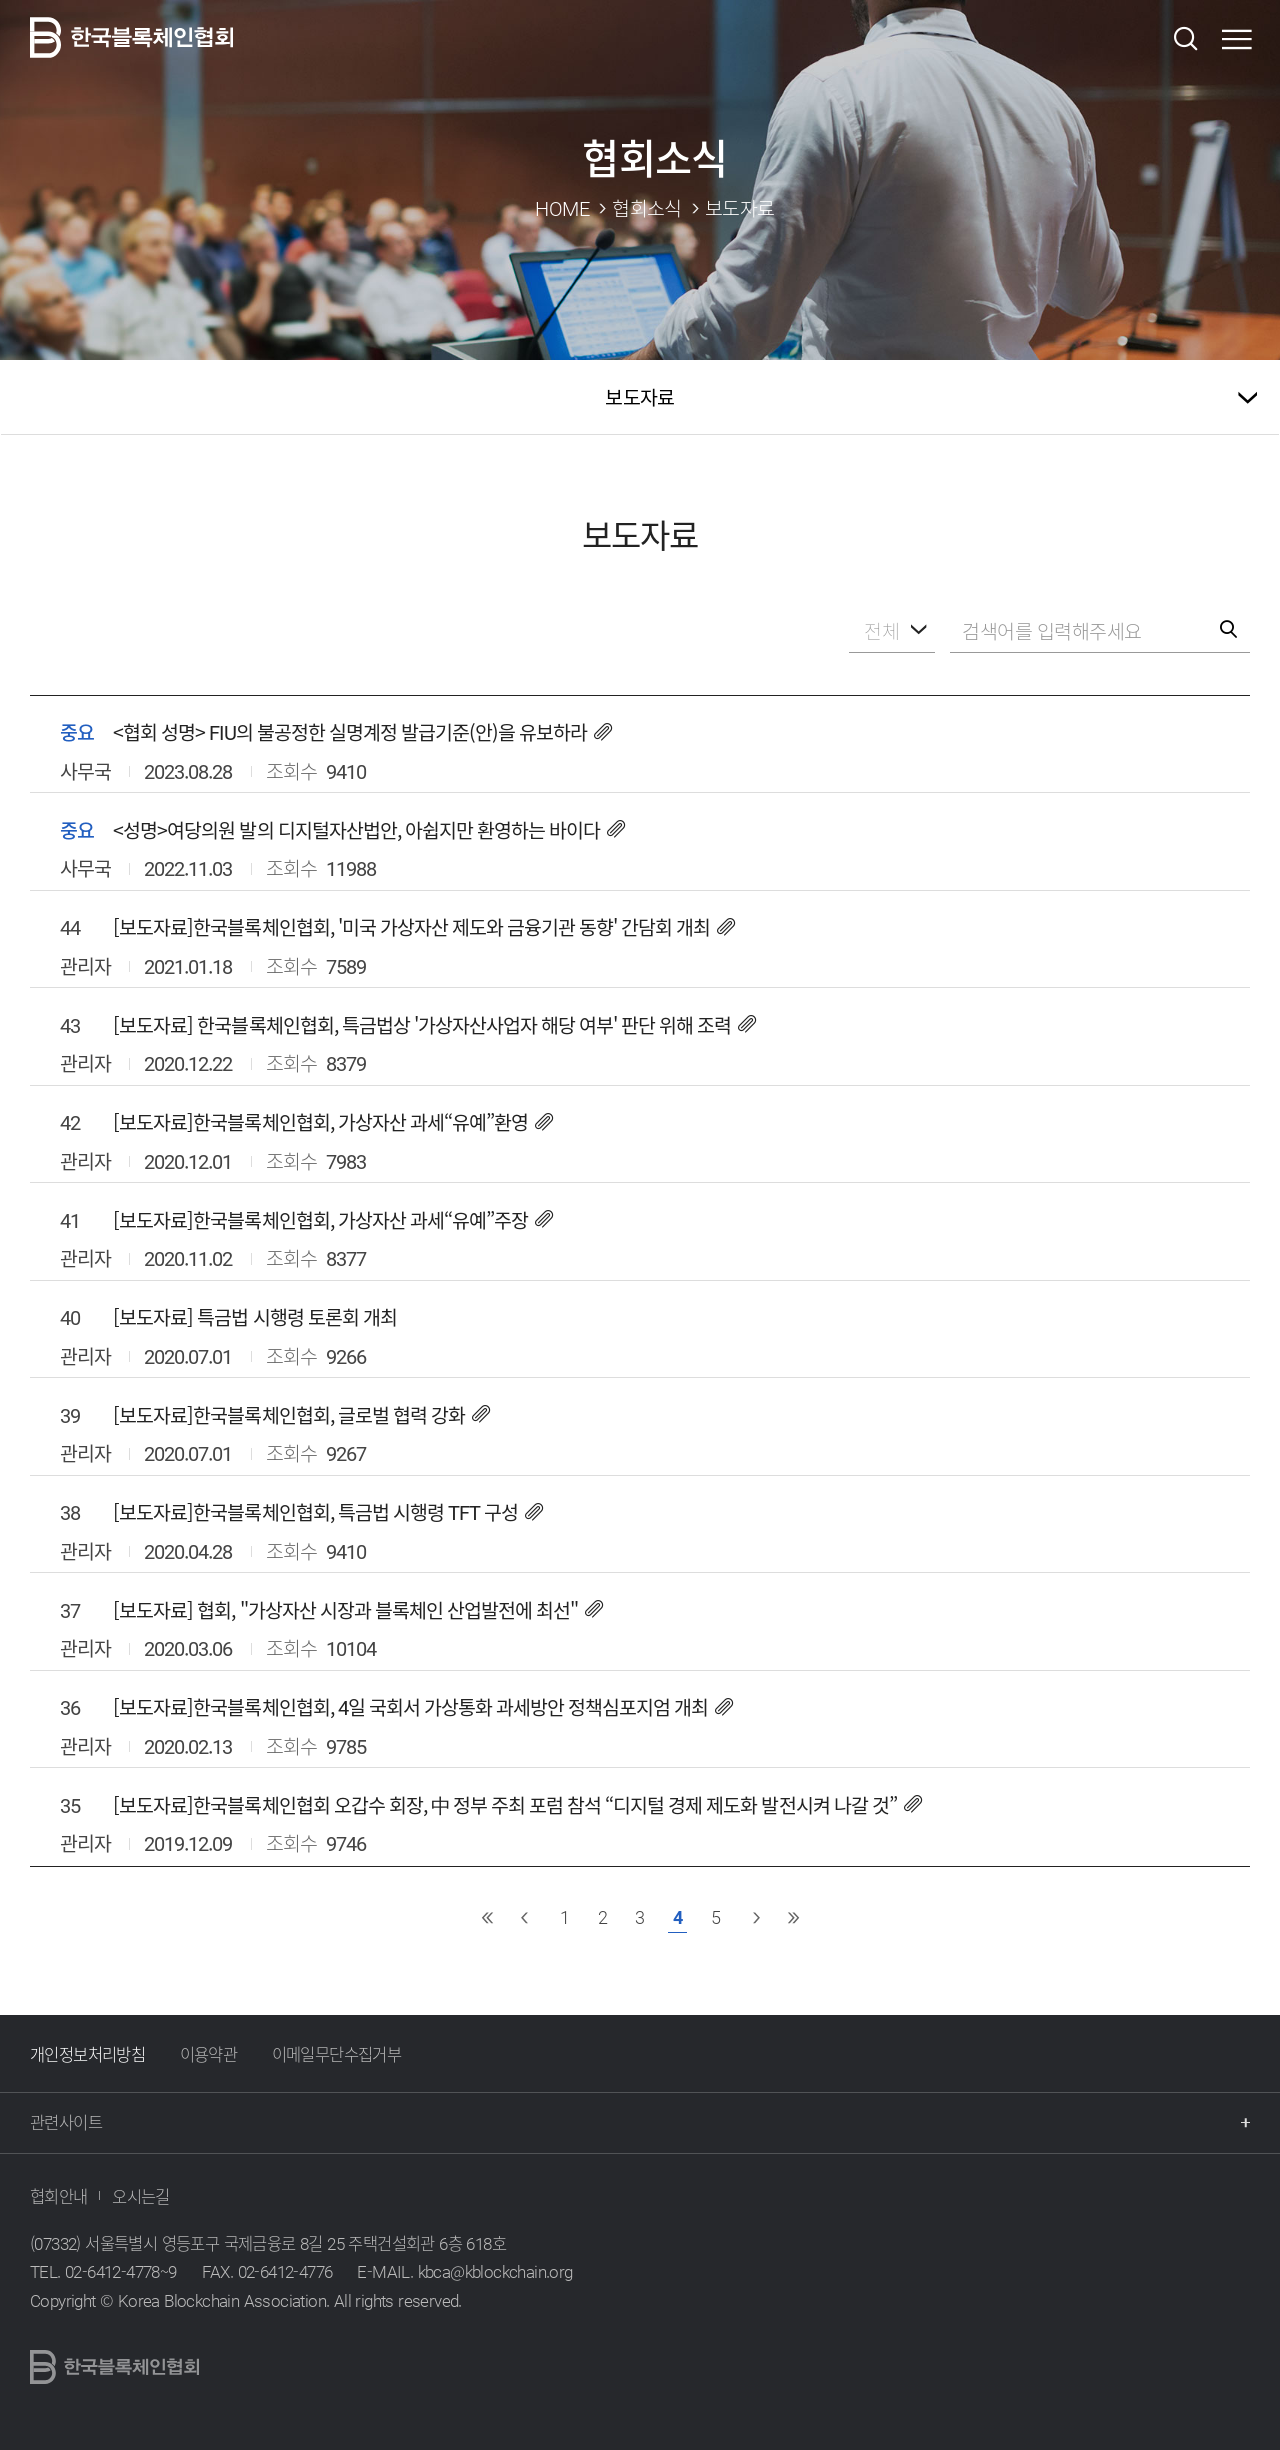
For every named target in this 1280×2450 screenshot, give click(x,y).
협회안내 (59, 2196)
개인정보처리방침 (87, 2054)
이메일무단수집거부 (337, 2054)
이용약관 (209, 2054)
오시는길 (141, 2196)
